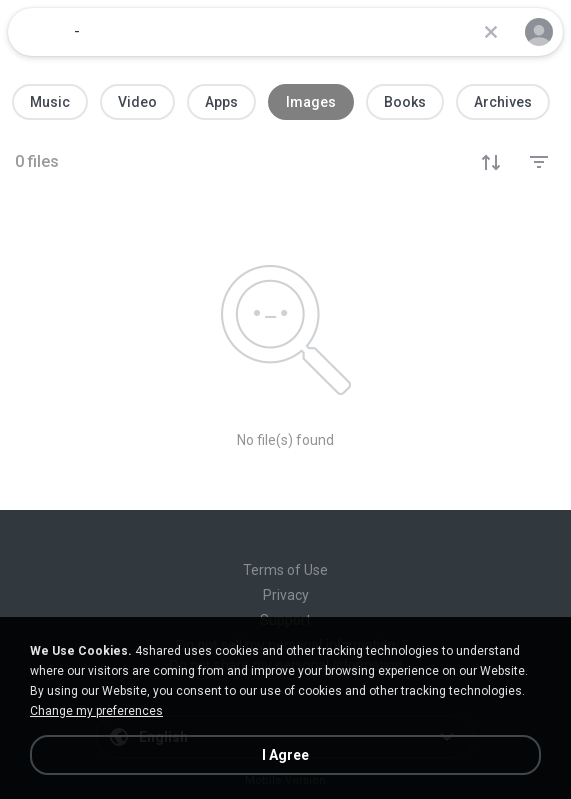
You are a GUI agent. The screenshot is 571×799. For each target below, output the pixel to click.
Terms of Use (285, 570)
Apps (221, 102)
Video (137, 102)
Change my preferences (96, 711)
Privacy (286, 595)
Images (311, 102)
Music (50, 102)
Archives (503, 102)
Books (405, 102)
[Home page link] (38, 32)
